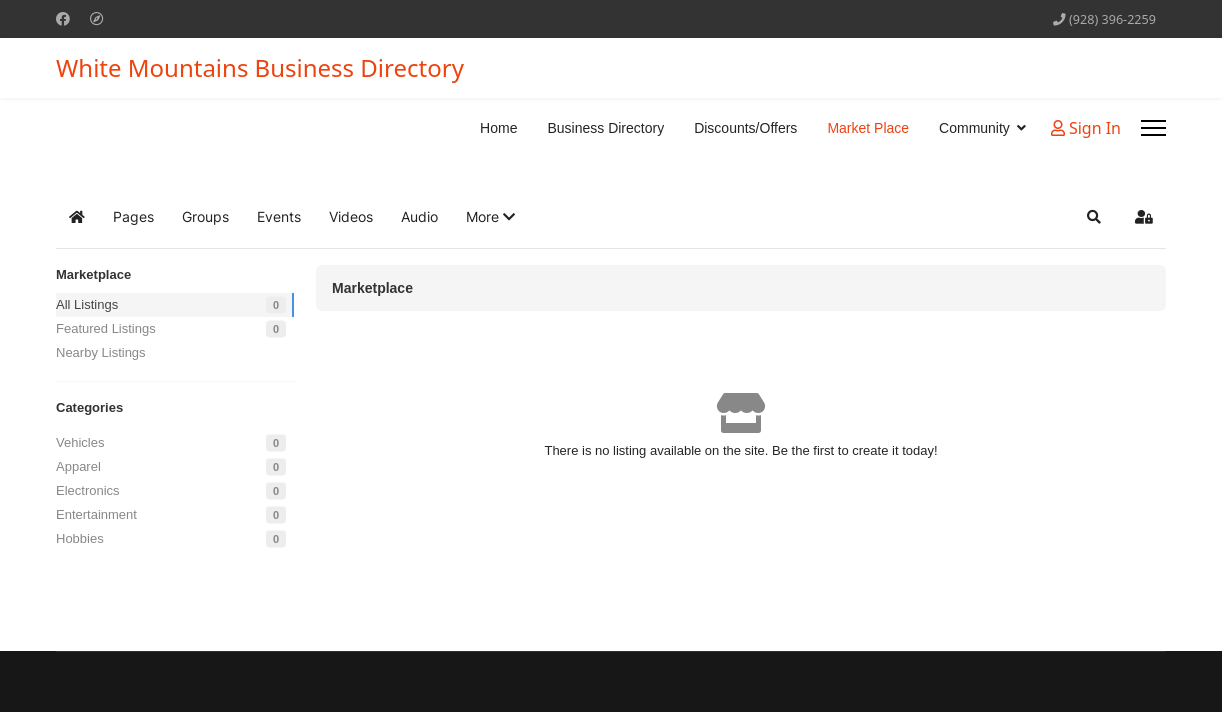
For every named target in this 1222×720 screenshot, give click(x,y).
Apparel (78, 466)
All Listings (87, 304)
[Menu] (1153, 128)
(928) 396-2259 (1112, 19)
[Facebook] (63, 18)
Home (498, 128)
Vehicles (80, 442)
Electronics (88, 490)
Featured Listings (106, 328)
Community (974, 128)
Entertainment (96, 514)
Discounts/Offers (745, 128)
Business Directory (605, 128)
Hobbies (80, 538)
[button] (490, 217)
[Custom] (97, 18)
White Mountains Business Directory (260, 68)
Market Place (868, 128)
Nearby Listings (101, 352)
